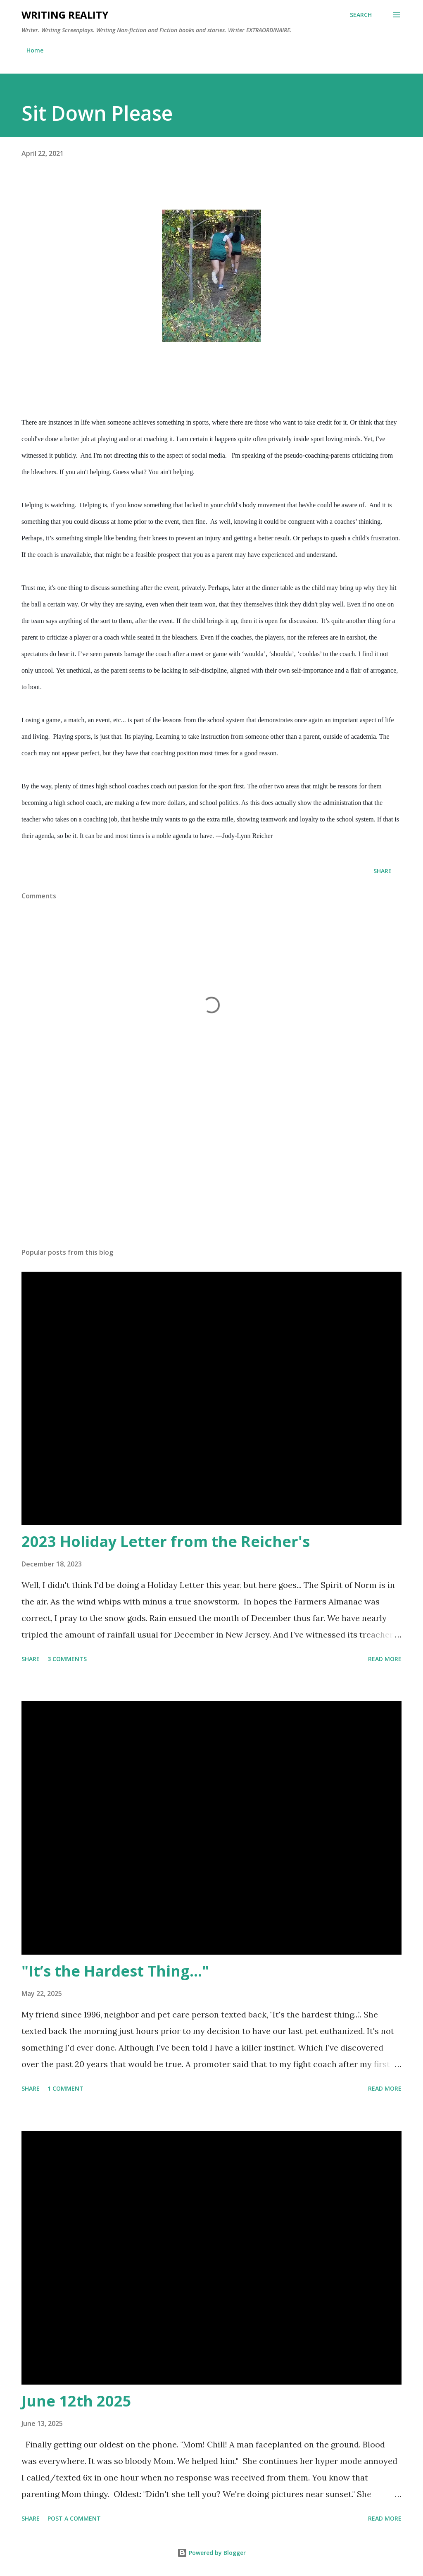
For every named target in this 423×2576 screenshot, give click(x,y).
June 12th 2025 (76, 2401)
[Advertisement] (211, 1176)
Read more (385, 1659)
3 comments (67, 1659)
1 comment (65, 2088)
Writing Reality (64, 14)
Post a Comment (74, 2518)
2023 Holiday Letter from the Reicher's (165, 1541)
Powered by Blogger (211, 2553)
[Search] (361, 15)
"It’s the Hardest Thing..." (115, 1971)
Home (34, 50)
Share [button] (382, 871)
